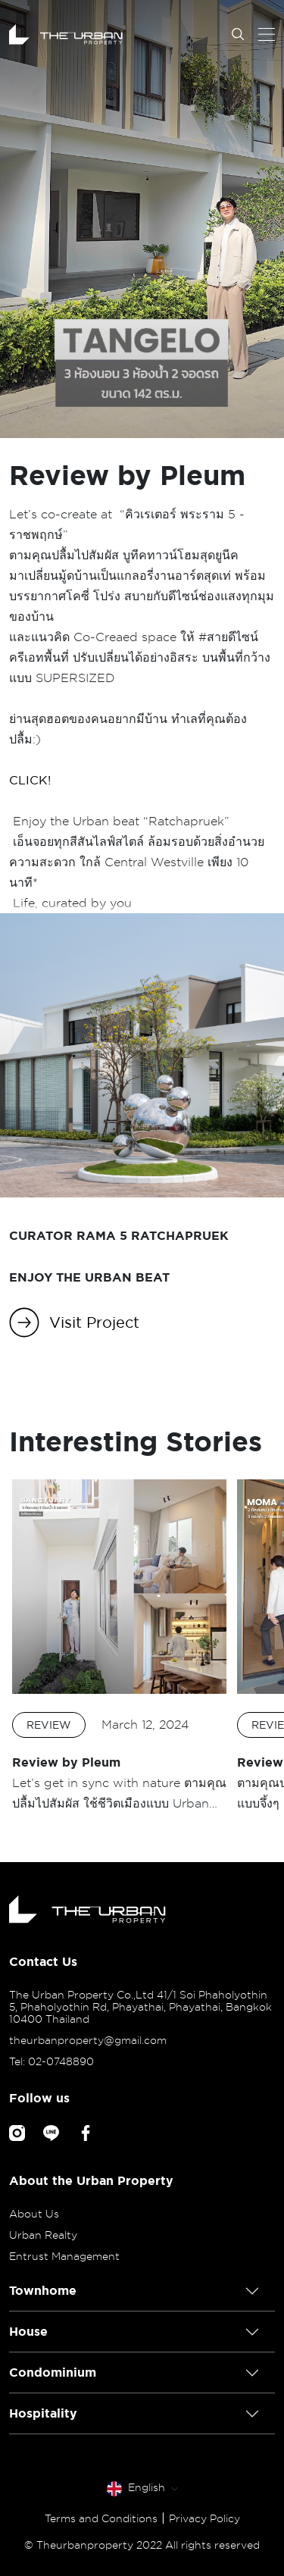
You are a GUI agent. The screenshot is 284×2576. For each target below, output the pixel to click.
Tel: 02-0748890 (51, 2061)
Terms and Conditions (101, 2518)
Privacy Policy (204, 2518)
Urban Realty (43, 2235)
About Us (34, 2214)
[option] (119, 1646)
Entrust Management (64, 2256)
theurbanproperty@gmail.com (88, 2040)
